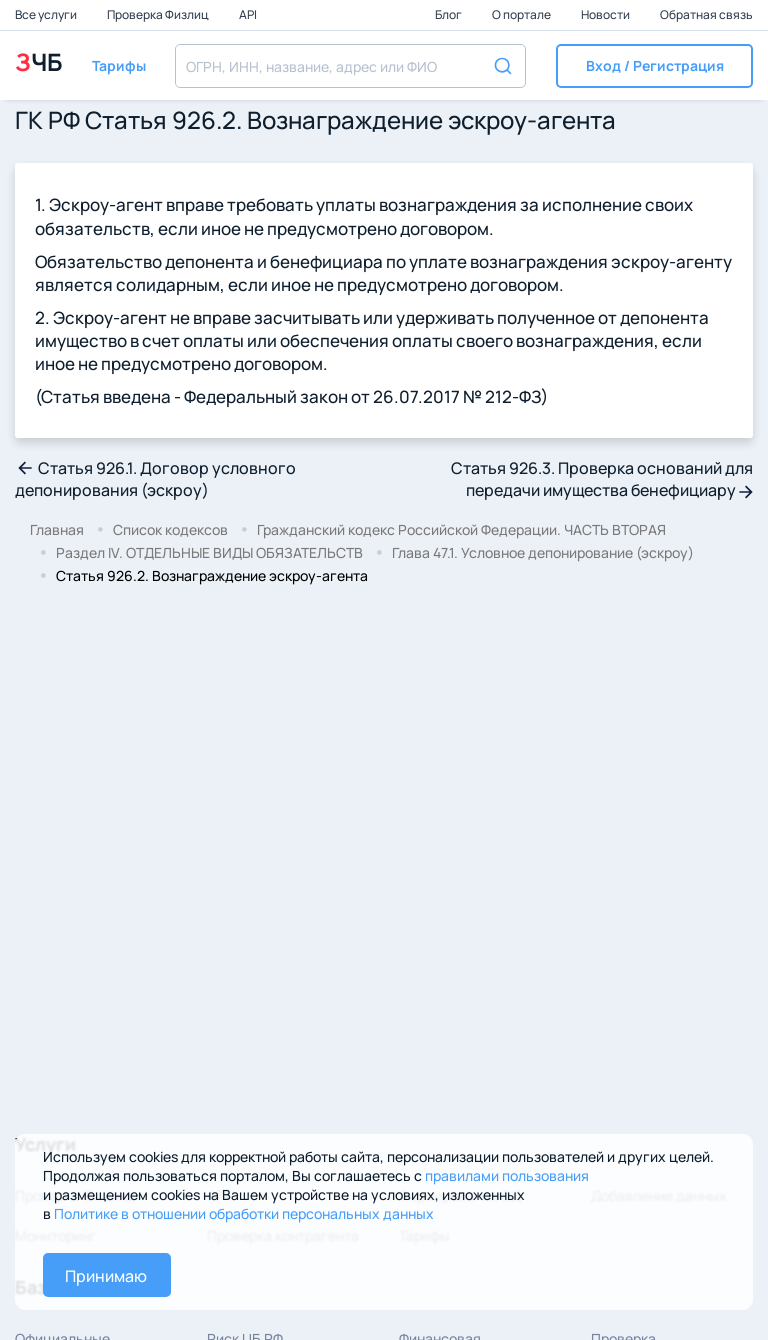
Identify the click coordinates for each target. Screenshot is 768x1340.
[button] (654, 66)
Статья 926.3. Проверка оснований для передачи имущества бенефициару (602, 479)
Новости (606, 14)
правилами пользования (507, 1175)
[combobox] (350, 66)
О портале (522, 14)
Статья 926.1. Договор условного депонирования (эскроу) (155, 479)
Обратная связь (706, 14)
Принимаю (106, 1276)
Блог (449, 14)
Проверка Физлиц (159, 14)
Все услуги (47, 14)
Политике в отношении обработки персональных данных (244, 1213)
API (248, 14)
